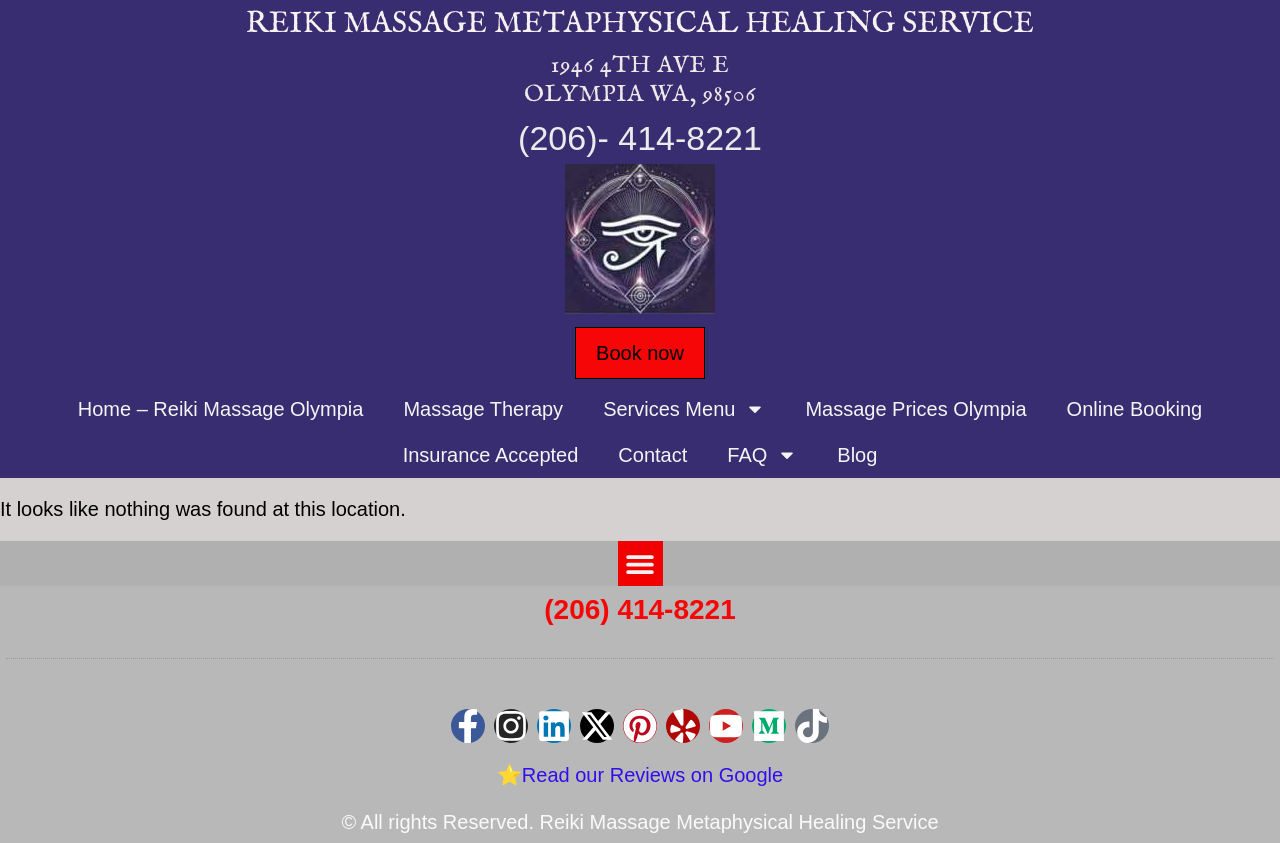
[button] (640, 563)
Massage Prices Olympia (915, 409)
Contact (652, 455)
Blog (857, 455)
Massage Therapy (483, 409)
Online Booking (1135, 409)
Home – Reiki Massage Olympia (221, 409)
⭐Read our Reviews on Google (640, 775)
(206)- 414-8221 (640, 138)
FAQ (762, 455)
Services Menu (684, 409)
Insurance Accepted (491, 455)
